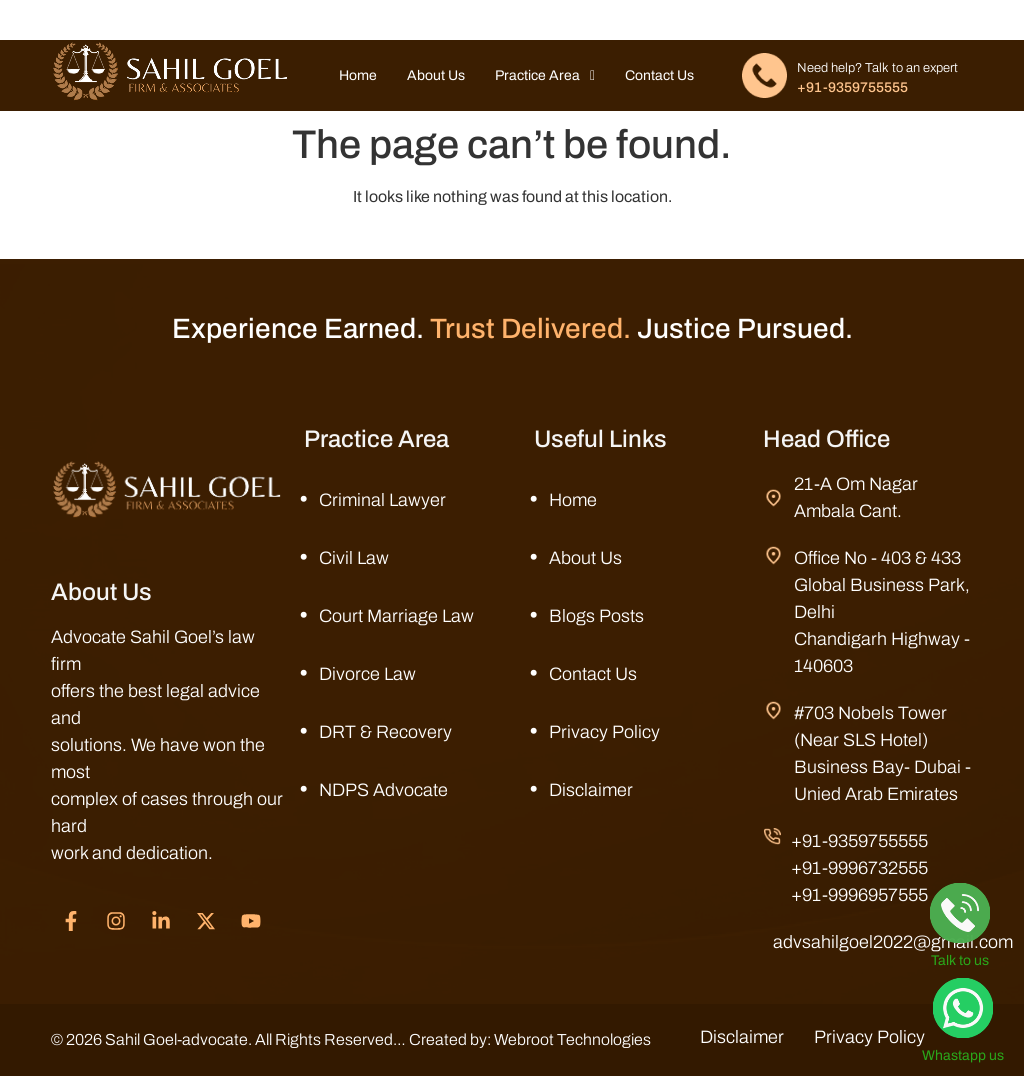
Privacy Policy (604, 732)
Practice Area (545, 75)
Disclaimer (591, 790)
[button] (545, 76)
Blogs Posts (596, 616)
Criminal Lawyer (382, 500)
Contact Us (659, 75)
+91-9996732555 (859, 868)
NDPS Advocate (383, 790)
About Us (436, 75)
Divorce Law (367, 674)
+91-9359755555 (852, 87)
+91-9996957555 (859, 895)
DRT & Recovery (385, 732)
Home (358, 75)
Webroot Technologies (572, 1039)
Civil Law (354, 558)
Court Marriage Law (396, 616)
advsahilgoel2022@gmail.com (893, 942)
